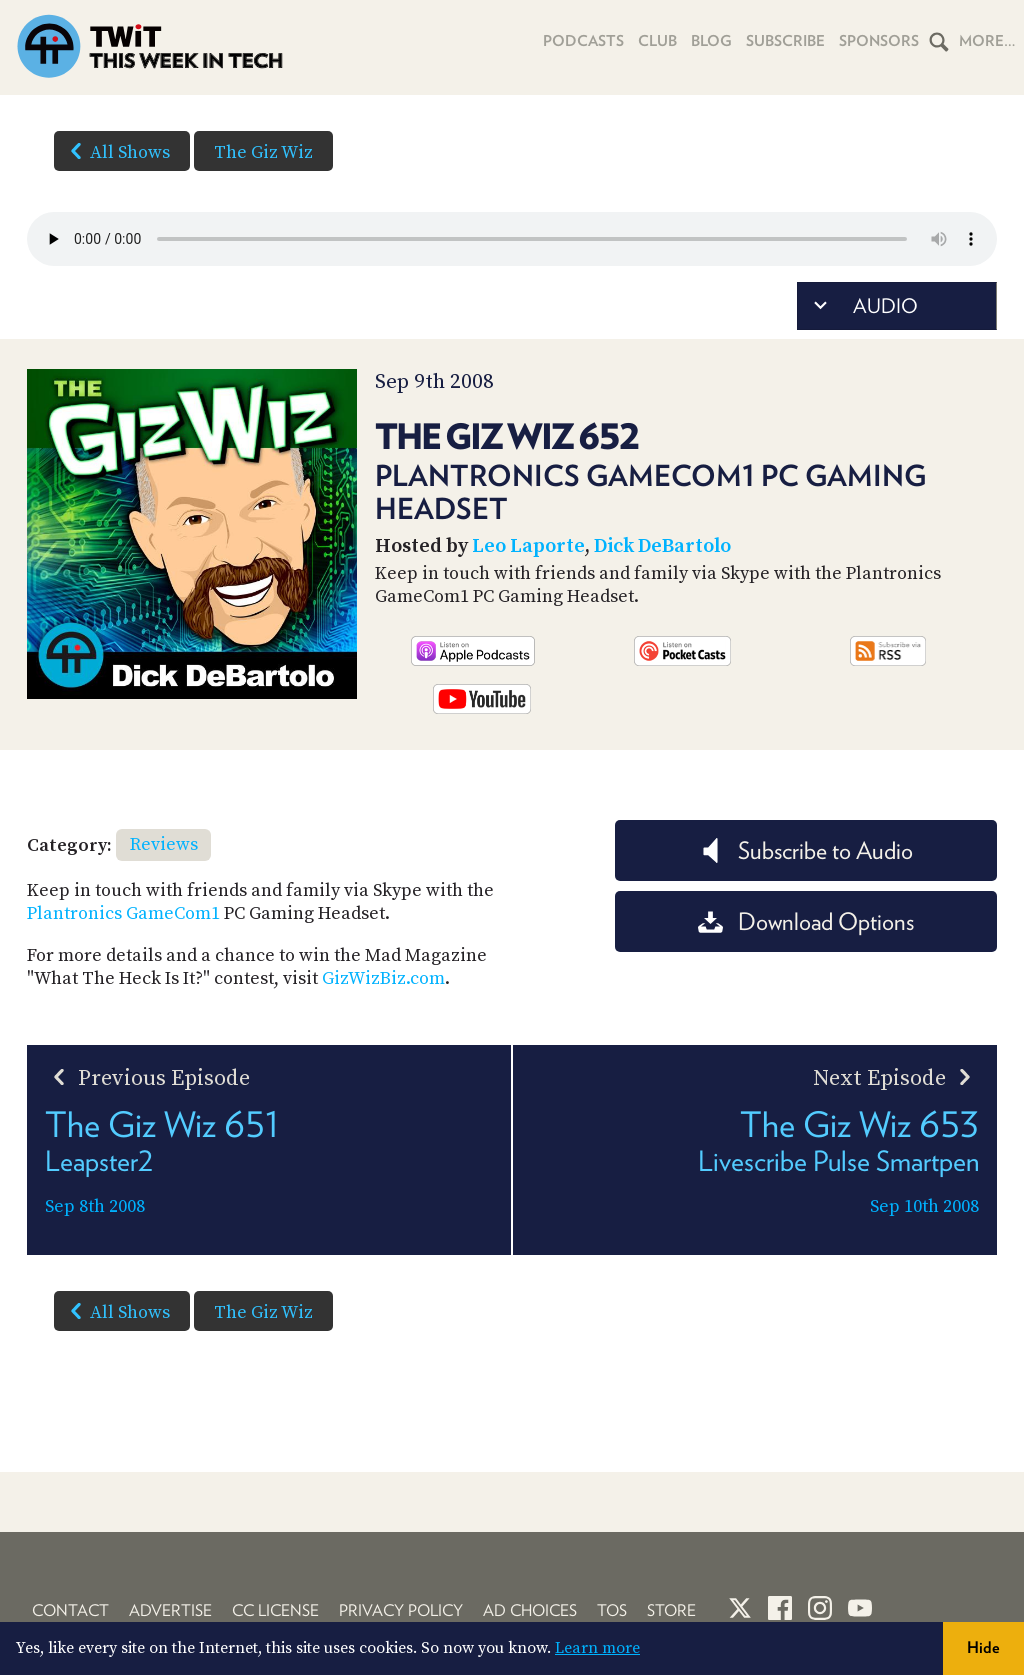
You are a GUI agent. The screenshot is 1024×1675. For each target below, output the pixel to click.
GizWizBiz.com (383, 978)
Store (671, 1610)
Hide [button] (983, 1647)
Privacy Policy (401, 1610)
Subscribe (785, 41)
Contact (70, 1610)
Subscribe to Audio (805, 850)
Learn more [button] (597, 1648)
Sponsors (879, 41)
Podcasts (583, 41)
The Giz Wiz (263, 152)
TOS (612, 1610)
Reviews (164, 844)
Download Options (806, 921)
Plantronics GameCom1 (123, 913)
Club (657, 41)
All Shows (116, 151)
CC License (275, 1610)
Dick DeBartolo (662, 546)
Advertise (170, 1610)
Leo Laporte (528, 546)
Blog (711, 41)
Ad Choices (530, 1610)
